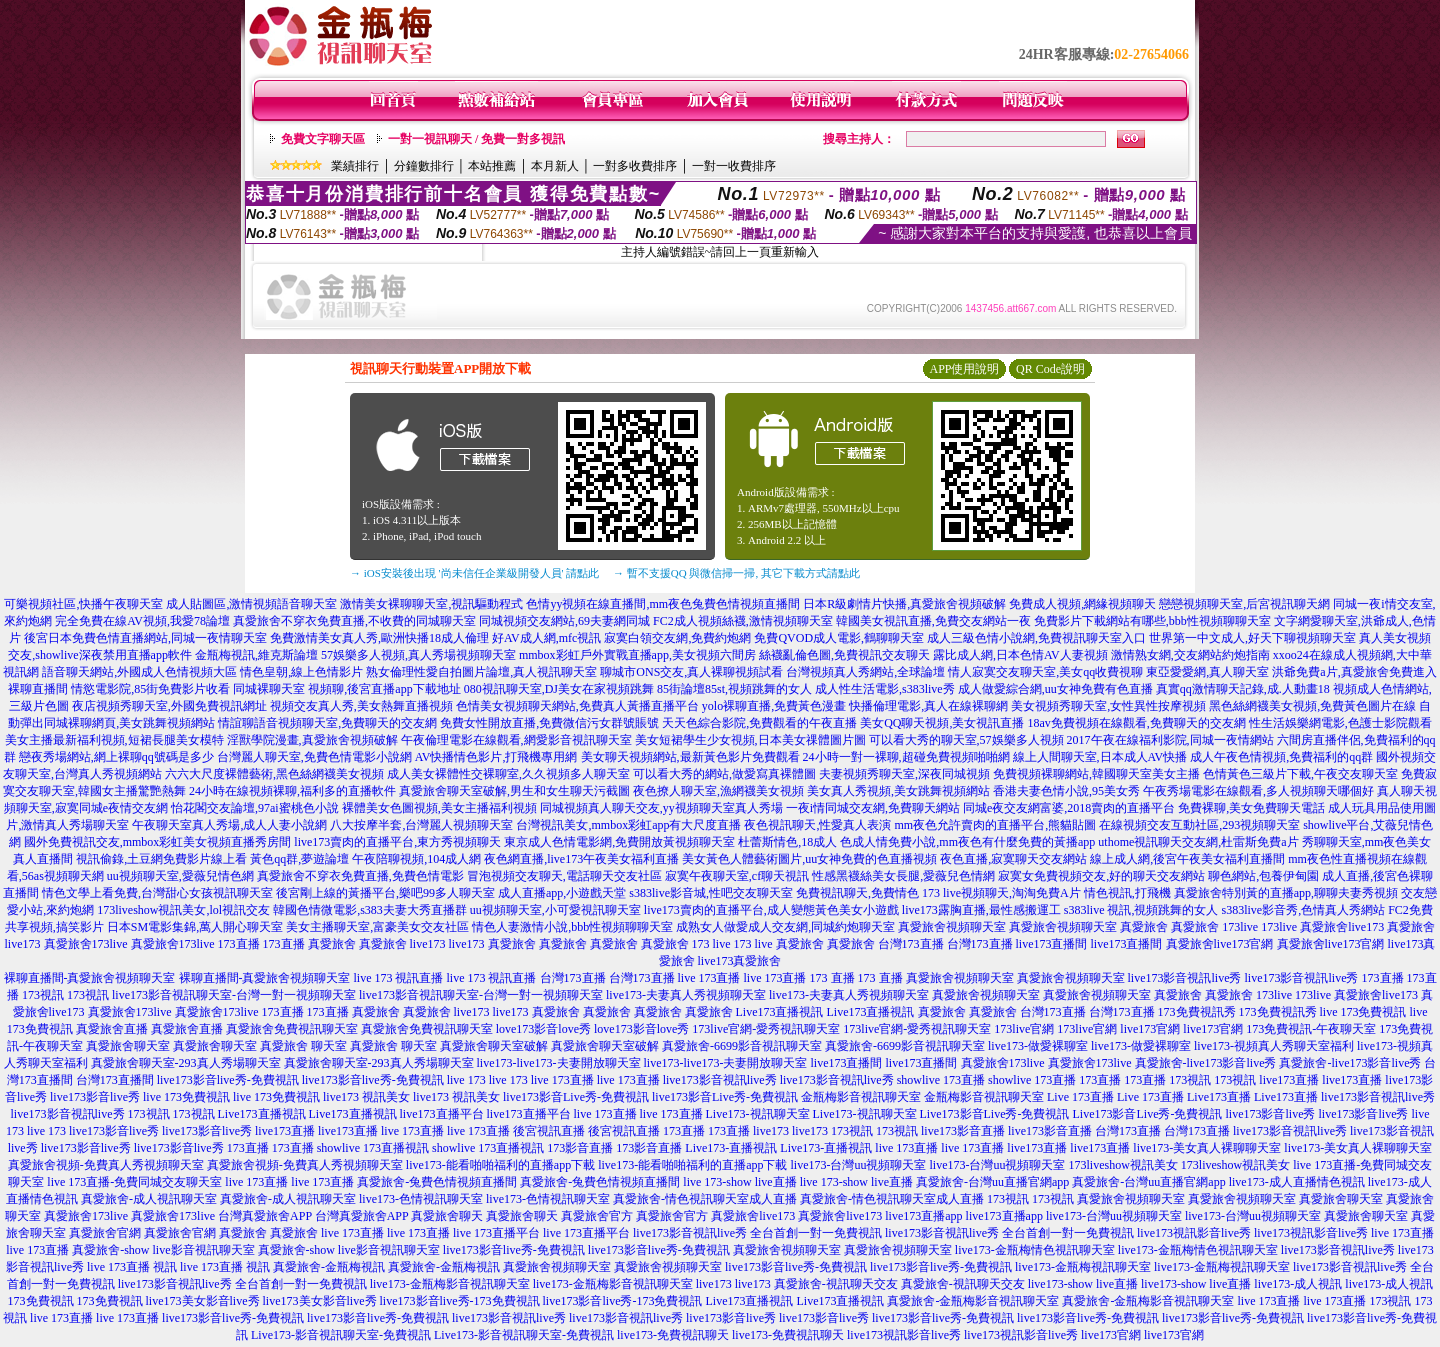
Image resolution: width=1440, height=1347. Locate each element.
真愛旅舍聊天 (447, 1216)
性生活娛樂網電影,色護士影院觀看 (1340, 723)
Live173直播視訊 (780, 1012)
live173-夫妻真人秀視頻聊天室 (686, 995)
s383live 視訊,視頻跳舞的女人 (1141, 910)
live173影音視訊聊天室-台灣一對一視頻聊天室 (234, 995)
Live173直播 (1219, 1097)
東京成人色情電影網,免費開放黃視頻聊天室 (619, 842)
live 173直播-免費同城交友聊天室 (134, 1182)
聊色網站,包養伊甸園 (1263, 876)
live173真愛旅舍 (740, 961)
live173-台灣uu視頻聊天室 (858, 1165)
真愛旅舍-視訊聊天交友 (836, 1284)
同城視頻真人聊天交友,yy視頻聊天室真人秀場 (661, 808)
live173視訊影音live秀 (1194, 1233)
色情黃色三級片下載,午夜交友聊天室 (1300, 774)
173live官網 (1024, 1029)
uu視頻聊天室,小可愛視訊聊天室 (555, 910)
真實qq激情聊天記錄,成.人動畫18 (1243, 689)
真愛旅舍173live (86, 944)
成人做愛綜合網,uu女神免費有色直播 (1055, 689)
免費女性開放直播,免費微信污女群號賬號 (549, 723)
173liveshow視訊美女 (1122, 1165)
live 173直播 (709, 978)
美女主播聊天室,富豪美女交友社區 (377, 927)
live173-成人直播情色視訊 (1297, 1182)
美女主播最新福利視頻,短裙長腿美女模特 (114, 740)
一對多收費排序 (635, 166)
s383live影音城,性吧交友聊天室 (711, 893)
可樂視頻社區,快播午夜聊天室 (83, 604)
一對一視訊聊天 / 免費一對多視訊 (476, 139)
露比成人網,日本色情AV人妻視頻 (1020, 655)
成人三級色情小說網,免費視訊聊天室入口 (1036, 638)
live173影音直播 (963, 1131)
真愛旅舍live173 (1342, 927)
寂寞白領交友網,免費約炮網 (677, 638)
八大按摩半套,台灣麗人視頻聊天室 (421, 825)
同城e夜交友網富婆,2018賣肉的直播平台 (1069, 808)
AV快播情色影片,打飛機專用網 (496, 757)
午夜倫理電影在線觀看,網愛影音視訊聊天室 (516, 740)
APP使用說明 (964, 369)
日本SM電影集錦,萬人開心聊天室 (195, 927)
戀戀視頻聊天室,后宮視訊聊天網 (1244, 604)
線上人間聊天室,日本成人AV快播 (1100, 757)
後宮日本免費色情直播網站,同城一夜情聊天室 (145, 638)
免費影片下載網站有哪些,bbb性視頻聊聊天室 (1152, 621)
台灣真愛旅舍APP (265, 1216)
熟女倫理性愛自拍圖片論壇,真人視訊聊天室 (481, 672)
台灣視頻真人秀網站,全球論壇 (865, 672)
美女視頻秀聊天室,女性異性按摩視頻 (1108, 706)
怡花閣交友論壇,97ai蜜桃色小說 (255, 808)
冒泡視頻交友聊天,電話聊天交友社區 (564, 876)
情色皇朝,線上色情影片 (301, 672)
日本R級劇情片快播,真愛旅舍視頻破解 (904, 604)
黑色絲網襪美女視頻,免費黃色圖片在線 (1312, 706)
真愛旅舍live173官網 (1220, 944)
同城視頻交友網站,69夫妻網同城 (564, 621)
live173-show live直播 (1083, 1284)
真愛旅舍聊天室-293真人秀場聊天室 (186, 1063)
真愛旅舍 (1144, 927)
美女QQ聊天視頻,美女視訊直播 (942, 723)
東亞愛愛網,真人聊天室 (1207, 672)
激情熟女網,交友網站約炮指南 (1190, 655)
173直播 (239, 944)
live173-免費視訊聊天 (673, 1335)
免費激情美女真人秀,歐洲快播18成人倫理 (379, 638)
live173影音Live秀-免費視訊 (576, 1097)
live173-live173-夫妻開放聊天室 (559, 1063)
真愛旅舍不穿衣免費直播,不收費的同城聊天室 (354, 621)
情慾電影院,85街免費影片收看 (150, 689)
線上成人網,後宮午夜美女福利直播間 (1187, 859)
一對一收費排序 (734, 166)
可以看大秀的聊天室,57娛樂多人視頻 (966, 740)
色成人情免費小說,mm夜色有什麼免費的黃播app (967, 842)
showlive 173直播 (941, 1080)
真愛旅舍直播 (112, 1029)
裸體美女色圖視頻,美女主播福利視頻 (439, 808)
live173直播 (1289, 1080)
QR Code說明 (1050, 369)
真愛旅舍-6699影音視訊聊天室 (742, 1046)
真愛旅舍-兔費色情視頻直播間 (437, 1182)
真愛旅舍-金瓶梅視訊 (329, 1267)
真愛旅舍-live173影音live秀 (1206, 1063)
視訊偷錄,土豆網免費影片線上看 (161, 859)
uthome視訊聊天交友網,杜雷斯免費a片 (1198, 842)
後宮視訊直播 (549, 1131)
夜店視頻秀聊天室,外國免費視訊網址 (169, 706)
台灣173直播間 (115, 1080)
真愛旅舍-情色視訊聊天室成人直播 (705, 1199)
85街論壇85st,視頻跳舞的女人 (734, 689)
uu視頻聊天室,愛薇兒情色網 (180, 876)
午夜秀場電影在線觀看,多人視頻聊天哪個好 (1258, 791)
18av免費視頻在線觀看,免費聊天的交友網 (1137, 723)
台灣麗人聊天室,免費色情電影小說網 (314, 757)
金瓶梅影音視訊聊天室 (861, 1097)
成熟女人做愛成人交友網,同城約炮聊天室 (785, 927)
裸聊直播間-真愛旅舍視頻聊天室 (90, 978)
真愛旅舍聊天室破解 (494, 1046)
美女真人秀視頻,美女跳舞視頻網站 (898, 791)
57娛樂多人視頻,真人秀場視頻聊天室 (418, 655)
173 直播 (832, 978)
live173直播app (923, 1216)
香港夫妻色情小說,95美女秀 (1066, 791)
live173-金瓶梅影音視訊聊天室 (450, 1284)
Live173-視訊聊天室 (758, 1114)
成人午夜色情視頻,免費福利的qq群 (1281, 757)
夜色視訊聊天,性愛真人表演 (817, 825)
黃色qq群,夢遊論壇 (299, 859)
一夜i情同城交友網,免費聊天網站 (873, 808)
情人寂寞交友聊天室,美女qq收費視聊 (1045, 672)
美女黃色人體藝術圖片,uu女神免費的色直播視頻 (809, 859)
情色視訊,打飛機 (1127, 893)
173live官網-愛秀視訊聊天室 (766, 1029)
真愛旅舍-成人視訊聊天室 (149, 1199)
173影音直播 (580, 1148)
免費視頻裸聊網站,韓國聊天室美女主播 (1096, 774)
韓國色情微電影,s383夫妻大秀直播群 (370, 910)
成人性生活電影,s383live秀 (885, 689)
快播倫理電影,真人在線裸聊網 (928, 706)
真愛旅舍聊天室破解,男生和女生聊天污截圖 (514, 791)
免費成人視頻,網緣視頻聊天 (1082, 604)
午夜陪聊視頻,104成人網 (416, 859)
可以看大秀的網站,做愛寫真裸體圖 (724, 774)
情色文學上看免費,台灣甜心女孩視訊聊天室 (157, 893)
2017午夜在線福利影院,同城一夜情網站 (1170, 740)
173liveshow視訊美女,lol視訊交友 (183, 910)
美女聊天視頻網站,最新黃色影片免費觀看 (690, 757)
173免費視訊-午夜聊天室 (1311, 1029)
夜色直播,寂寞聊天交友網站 (1013, 859)
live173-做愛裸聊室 (1038, 1046)
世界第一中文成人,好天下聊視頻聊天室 (1252, 638)
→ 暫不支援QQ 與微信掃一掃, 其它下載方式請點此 (736, 573)
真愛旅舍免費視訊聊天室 (292, 1029)
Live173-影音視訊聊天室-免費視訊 (341, 1335)
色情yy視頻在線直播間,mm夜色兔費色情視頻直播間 (663, 604)
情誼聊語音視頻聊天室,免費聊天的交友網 (327, 723)
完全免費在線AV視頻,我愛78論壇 (142, 621)
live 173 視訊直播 (399, 978)
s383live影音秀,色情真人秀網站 (1303, 910)
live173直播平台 (442, 1114)
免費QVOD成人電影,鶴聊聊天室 (839, 638)
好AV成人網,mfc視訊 (546, 638)
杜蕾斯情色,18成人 (787, 842)
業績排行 (355, 166)
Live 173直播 (1080, 1097)
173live (1240, 927)
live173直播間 (1052, 944)
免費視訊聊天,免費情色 (857, 893)
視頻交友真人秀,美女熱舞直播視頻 (361, 706)
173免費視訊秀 (1197, 1012)
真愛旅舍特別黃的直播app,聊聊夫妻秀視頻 (1286, 893)
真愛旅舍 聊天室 (303, 1046)
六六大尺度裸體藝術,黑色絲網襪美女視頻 (274, 774)
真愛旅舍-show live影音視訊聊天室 (163, 1250)
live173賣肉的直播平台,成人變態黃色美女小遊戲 (771, 910)
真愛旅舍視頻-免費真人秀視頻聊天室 (106, 1165)
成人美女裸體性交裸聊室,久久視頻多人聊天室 (508, 774)
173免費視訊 (41, 1301)
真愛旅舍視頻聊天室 (952, 927)
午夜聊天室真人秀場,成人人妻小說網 (229, 825)
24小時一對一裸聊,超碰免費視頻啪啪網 (906, 757)
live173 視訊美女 (366, 1097)
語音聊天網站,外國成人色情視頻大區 (139, 672)
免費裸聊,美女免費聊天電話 (1251, 808)
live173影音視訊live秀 (1185, 978)
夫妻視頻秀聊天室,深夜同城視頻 (904, 774)
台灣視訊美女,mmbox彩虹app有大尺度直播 (628, 825)
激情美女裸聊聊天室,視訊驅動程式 (431, 604)
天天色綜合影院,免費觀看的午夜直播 (759, 723)
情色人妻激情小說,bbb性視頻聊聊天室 (572, 927)
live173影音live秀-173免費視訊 (460, 1301)
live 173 (466, 1080)
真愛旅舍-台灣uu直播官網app (992, 1182)
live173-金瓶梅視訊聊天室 (1083, 1267)
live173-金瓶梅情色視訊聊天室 (1035, 1250)
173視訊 (43, 995)
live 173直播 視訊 (132, 1267)
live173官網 (1150, 1029)
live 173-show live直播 (739, 1182)
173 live (711, 944)
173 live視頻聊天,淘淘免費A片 (1001, 893)
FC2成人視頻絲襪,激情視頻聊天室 (743, 621)
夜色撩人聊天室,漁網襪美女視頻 (718, 791)
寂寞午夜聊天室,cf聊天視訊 (737, 876)
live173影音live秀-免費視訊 (228, 1080)
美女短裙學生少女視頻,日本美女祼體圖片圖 (750, 740)
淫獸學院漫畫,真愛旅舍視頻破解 (312, 740)
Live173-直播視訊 (731, 1148)
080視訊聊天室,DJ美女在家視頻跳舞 (559, 689)
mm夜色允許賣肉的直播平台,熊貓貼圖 (995, 825)
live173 (428, 944)
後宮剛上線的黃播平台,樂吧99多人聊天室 (385, 893)
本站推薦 (492, 166)
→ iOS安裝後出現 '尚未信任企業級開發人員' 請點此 (474, 573)
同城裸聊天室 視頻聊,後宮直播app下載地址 (346, 689)
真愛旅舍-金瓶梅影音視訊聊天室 (973, 1301)
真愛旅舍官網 (105, 1233)
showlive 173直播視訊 (373, 1148)
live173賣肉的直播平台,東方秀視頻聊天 (397, 842)
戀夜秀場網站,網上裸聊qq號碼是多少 (116, 757)
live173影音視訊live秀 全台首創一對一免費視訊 (757, 1233)
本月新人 (555, 166)
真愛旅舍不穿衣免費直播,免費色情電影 (360, 876)
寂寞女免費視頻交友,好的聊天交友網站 (1101, 876)
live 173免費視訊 (1363, 1012)
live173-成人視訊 (1298, 1284)
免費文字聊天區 (323, 139)
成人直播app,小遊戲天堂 (562, 893)
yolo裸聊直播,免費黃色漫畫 (774, 706)
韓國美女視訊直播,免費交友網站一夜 (933, 621)
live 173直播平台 (496, 1233)
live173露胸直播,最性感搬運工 (981, 910)
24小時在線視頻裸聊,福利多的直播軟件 (292, 791)
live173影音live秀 (95, 1097)
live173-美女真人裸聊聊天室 (1207, 1148)
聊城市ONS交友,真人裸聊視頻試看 (691, 672)
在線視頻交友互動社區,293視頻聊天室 (1199, 825)
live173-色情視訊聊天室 (421, 1199)
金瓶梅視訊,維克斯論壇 (256, 655)
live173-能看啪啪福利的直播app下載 (500, 1165)
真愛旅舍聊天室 (128, 1046)
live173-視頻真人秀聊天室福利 (1274, 1046)
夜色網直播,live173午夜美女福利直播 (581, 859)
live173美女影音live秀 (203, 1301)
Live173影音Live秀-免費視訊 (995, 1114)
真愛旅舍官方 (597, 1216)
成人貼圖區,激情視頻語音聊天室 (251, 604)
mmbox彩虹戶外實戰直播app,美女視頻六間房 (637, 655)
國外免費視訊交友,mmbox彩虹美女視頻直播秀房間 (158, 842)
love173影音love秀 (543, 1029)
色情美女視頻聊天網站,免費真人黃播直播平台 (577, 706)
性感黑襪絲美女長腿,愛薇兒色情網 (903, 876)
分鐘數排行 (424, 166)
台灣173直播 (911, 944)
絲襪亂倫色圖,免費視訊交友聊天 (844, 655)
